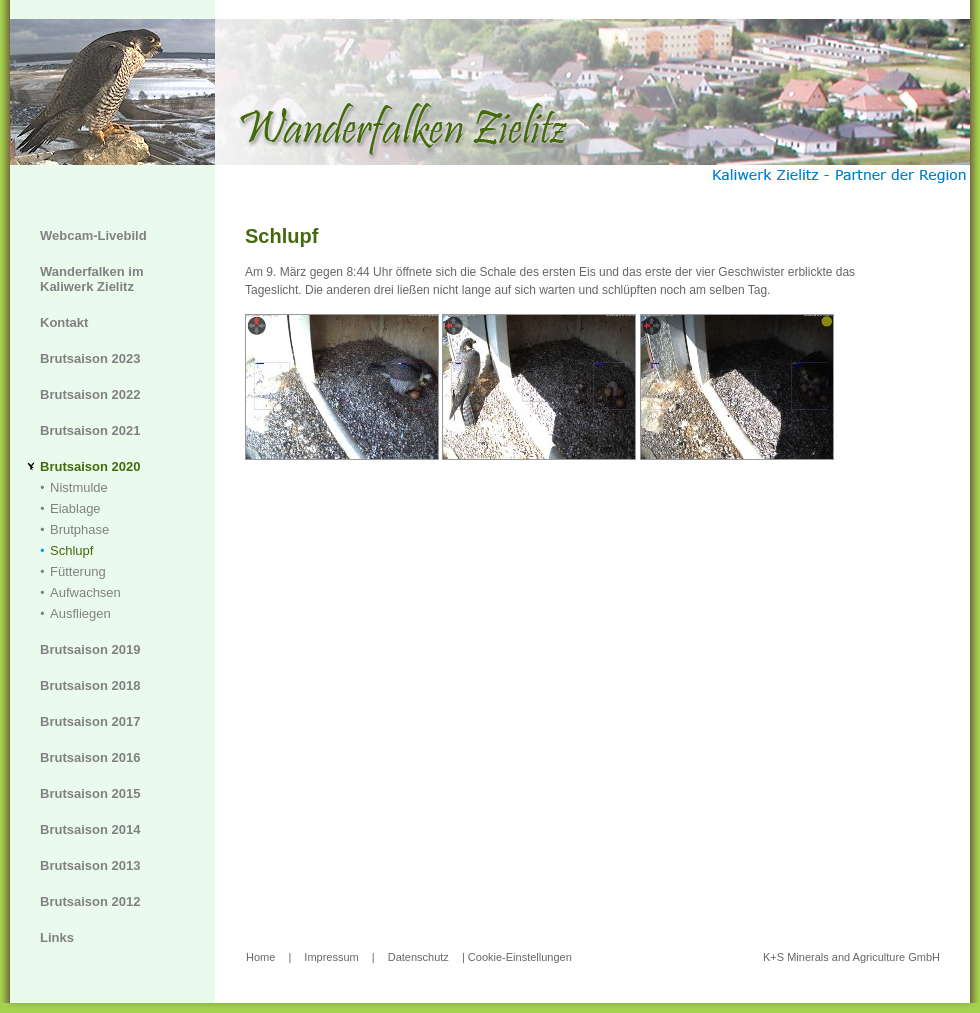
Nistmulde (79, 487)
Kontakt (64, 322)
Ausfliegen (80, 613)
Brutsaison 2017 (90, 721)
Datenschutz (418, 957)
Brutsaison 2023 (90, 358)
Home (260, 957)
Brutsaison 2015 (90, 793)
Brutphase (79, 529)
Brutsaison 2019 (90, 649)
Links (57, 937)
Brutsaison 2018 (90, 685)
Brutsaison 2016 (90, 757)
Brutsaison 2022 (90, 394)
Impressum (331, 957)
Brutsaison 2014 (90, 829)
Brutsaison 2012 (90, 901)
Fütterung (78, 571)
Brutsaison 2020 (90, 466)
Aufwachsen (85, 592)
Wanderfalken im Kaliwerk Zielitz (92, 279)
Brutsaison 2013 (90, 865)
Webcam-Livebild (93, 235)
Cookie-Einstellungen (520, 957)
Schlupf (71, 550)
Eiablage (75, 508)
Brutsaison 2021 (90, 430)
